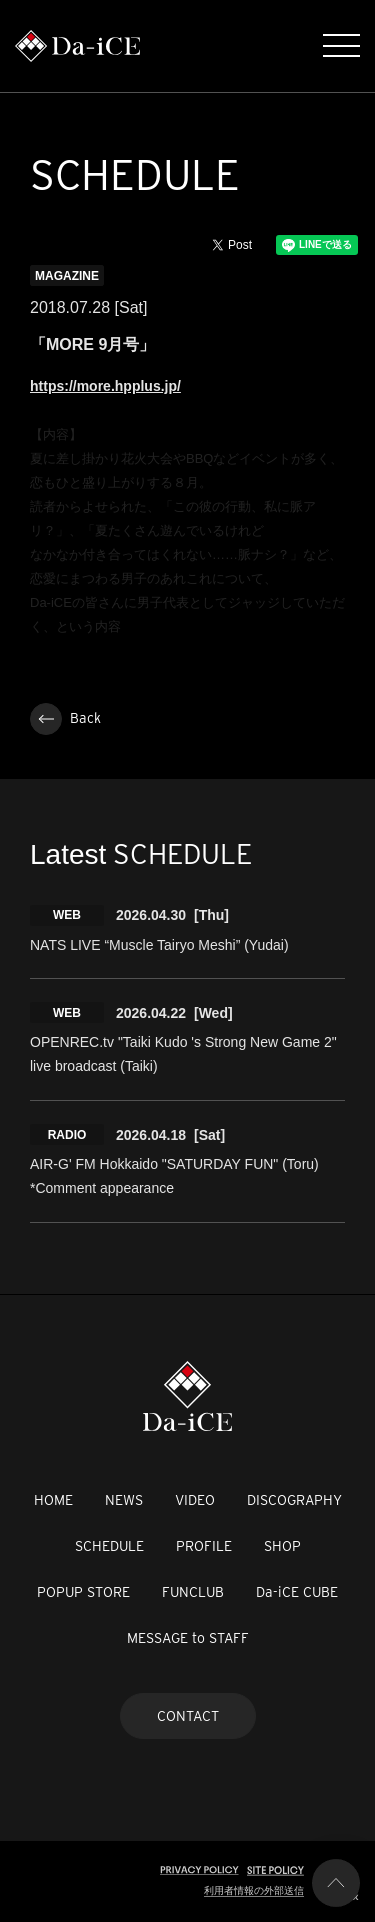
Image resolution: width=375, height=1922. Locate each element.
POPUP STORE (83, 1592)
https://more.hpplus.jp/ (105, 386)
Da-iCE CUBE (297, 1592)
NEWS (124, 1500)
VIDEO (195, 1500)
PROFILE (204, 1546)
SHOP (282, 1546)
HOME (53, 1500)
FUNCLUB (193, 1592)
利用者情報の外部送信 (254, 1890)
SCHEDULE (109, 1546)
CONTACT (188, 1716)
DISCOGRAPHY (294, 1500)
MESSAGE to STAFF (188, 1638)
